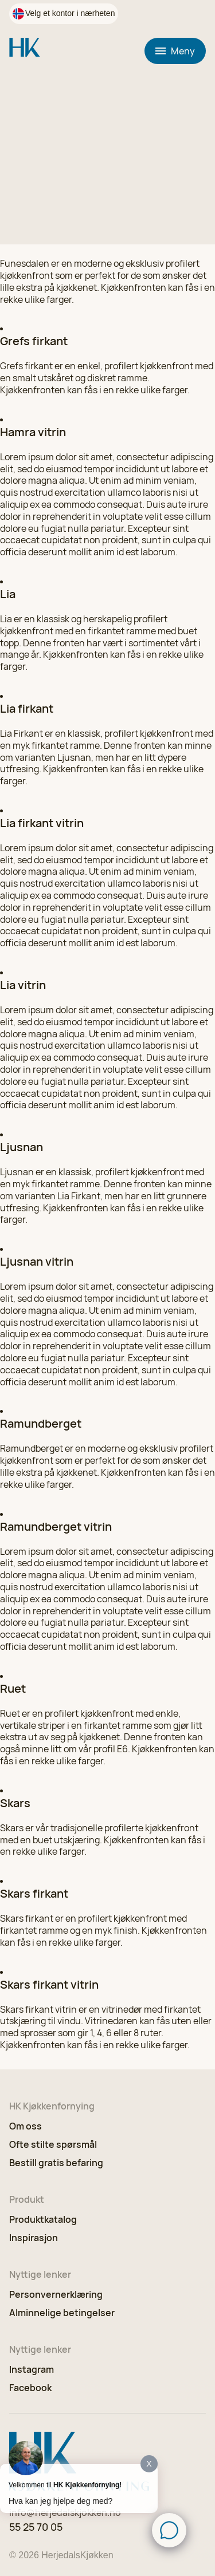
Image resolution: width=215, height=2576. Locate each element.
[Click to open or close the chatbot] (169, 2530)
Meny (175, 51)
